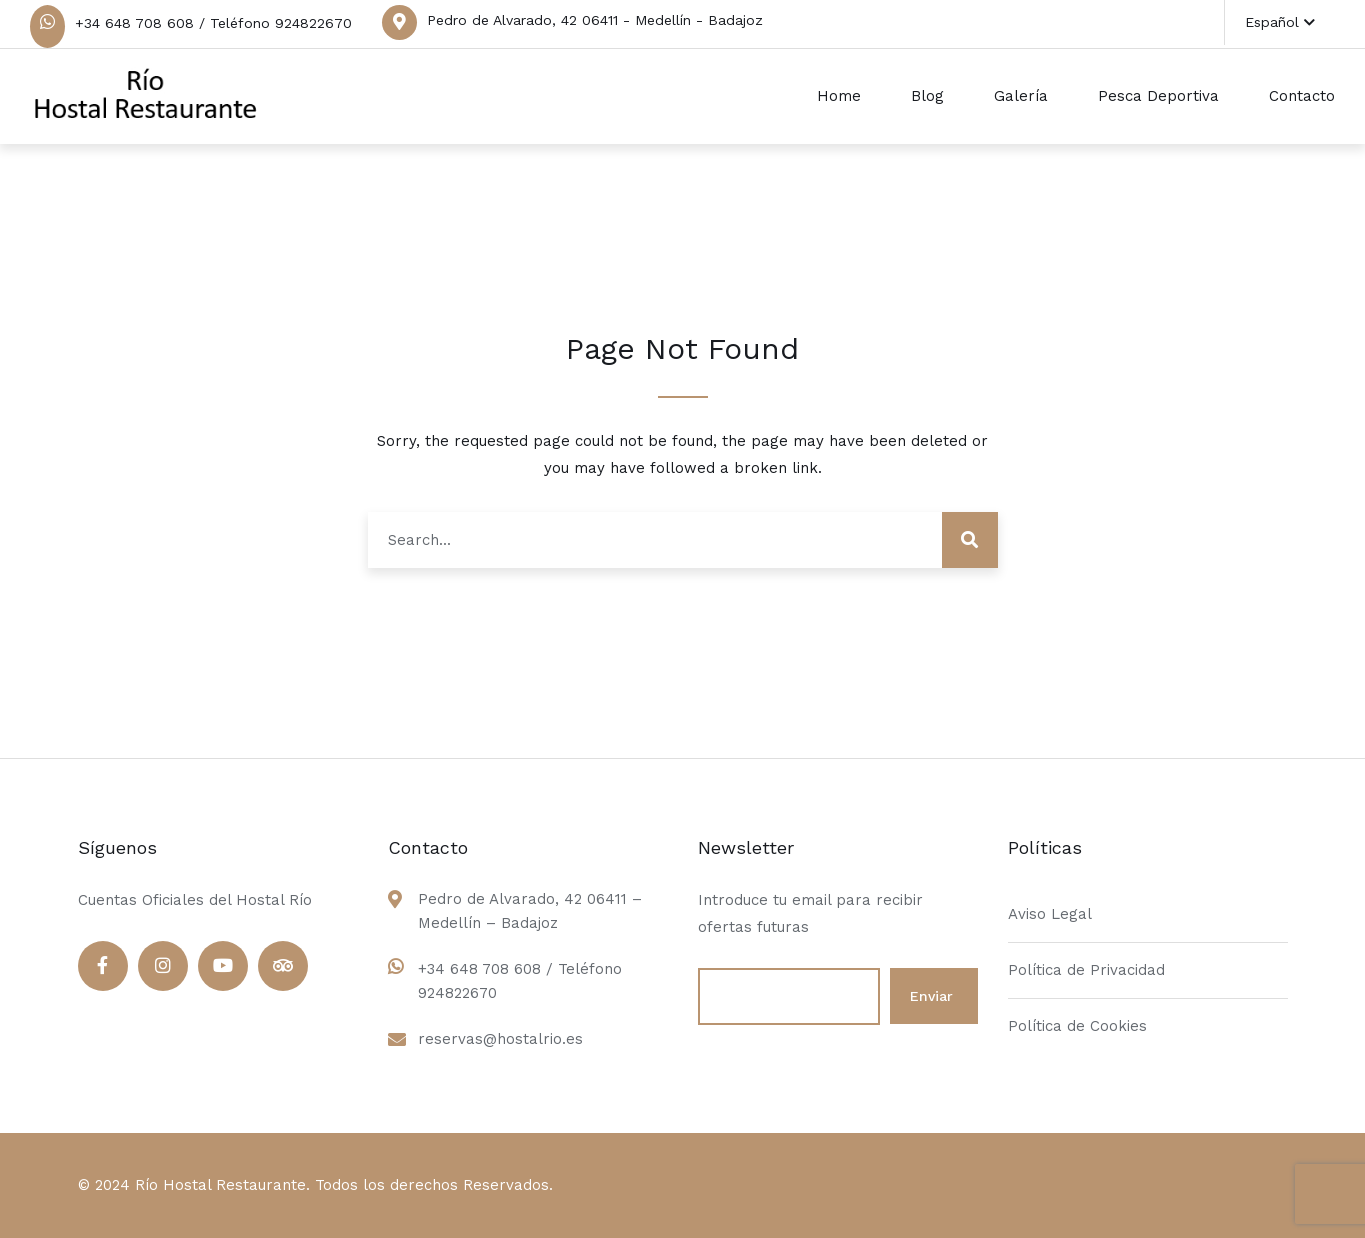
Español (1280, 22)
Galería (1021, 96)
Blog (927, 96)
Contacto (1302, 96)
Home (839, 96)
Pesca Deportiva (1158, 96)
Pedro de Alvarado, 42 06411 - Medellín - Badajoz (595, 20)
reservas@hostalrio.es (500, 1039)
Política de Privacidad (1086, 970)
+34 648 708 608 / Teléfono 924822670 (213, 23)
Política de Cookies (1077, 1026)
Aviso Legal (1050, 914)
